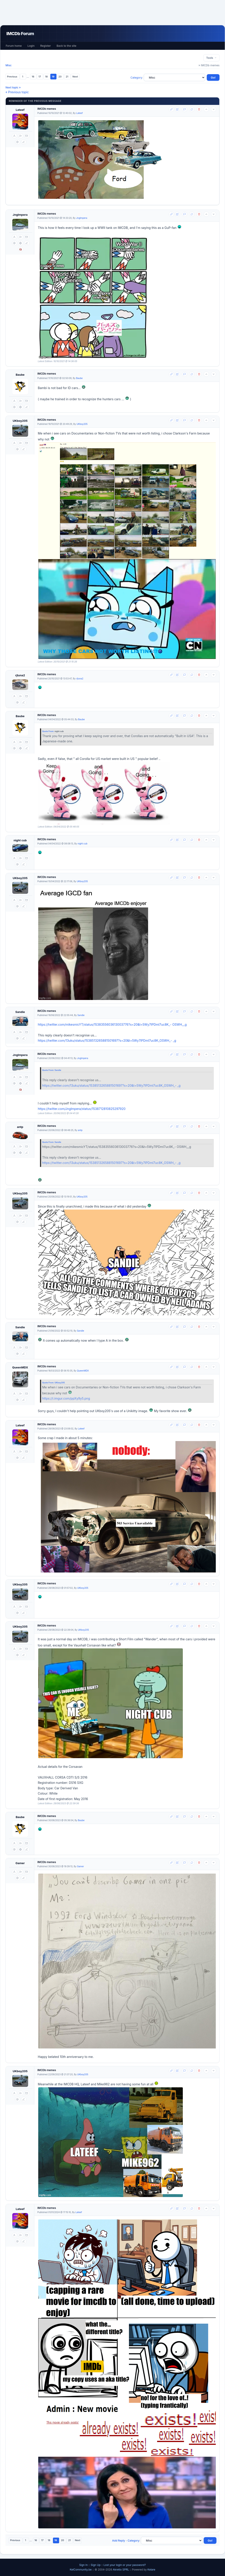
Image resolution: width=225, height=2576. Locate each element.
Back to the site (66, 45)
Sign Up (96, 2565)
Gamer (20, 1863)
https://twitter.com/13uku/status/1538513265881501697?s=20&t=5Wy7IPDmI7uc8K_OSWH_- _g (107, 1040)
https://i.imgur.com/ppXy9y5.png (66, 1398)
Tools (211, 57)
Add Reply (118, 2540)
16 (33, 76)
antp (20, 1127)
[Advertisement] (112, 12)
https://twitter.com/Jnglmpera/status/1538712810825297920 (81, 1109)
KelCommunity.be (81, 2569)
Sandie (20, 1012)
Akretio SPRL (121, 2569)
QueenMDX (20, 1367)
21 (67, 76)
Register (45, 45)
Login (30, 45)
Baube (20, 374)
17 (40, 76)
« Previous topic (17, 92)
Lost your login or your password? (124, 2565)
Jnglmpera (20, 214)
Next (75, 76)
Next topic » (13, 87)
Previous (12, 76)
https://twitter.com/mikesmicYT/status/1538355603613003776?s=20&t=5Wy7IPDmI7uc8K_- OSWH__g (112, 1024)
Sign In (83, 2565)
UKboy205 (20, 420)
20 (60, 76)
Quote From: (48, 731)
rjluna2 (20, 675)
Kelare (151, 2569)
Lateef (20, 109)
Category (136, 77)
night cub (20, 840)
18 (46, 76)
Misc (8, 65)
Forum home (14, 45)
